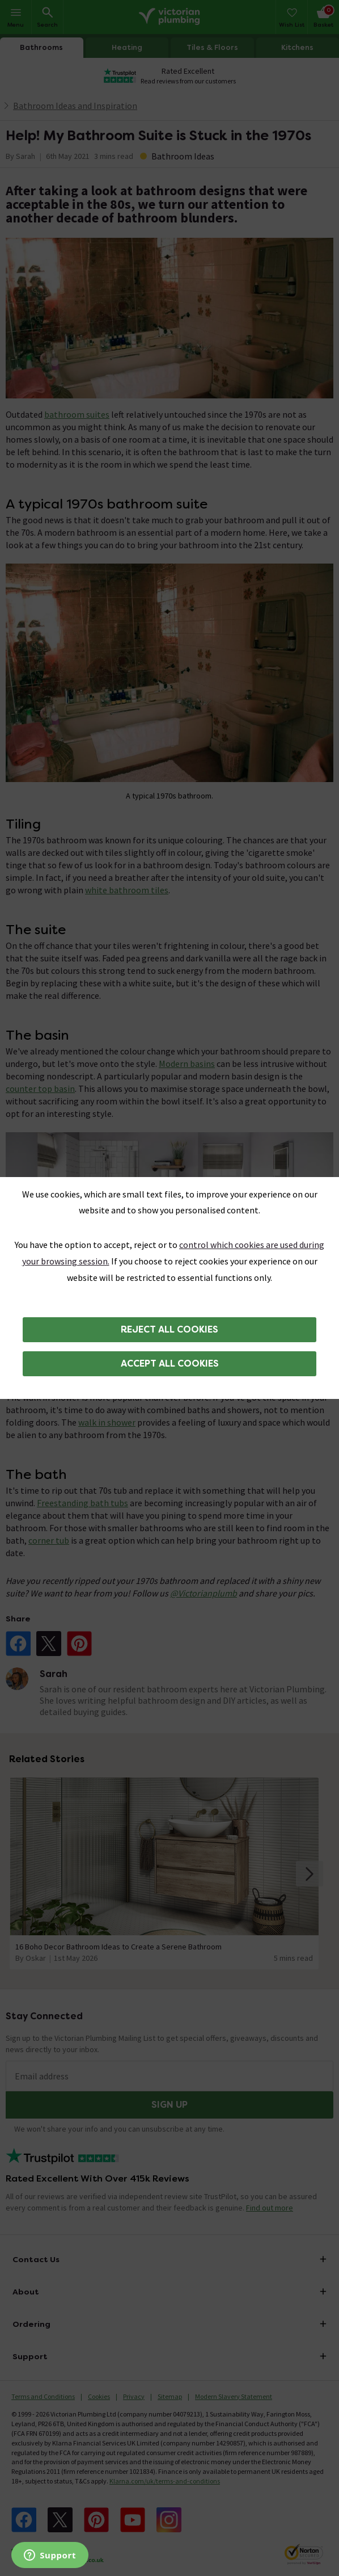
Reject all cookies (169, 1329)
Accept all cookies (170, 1363)
